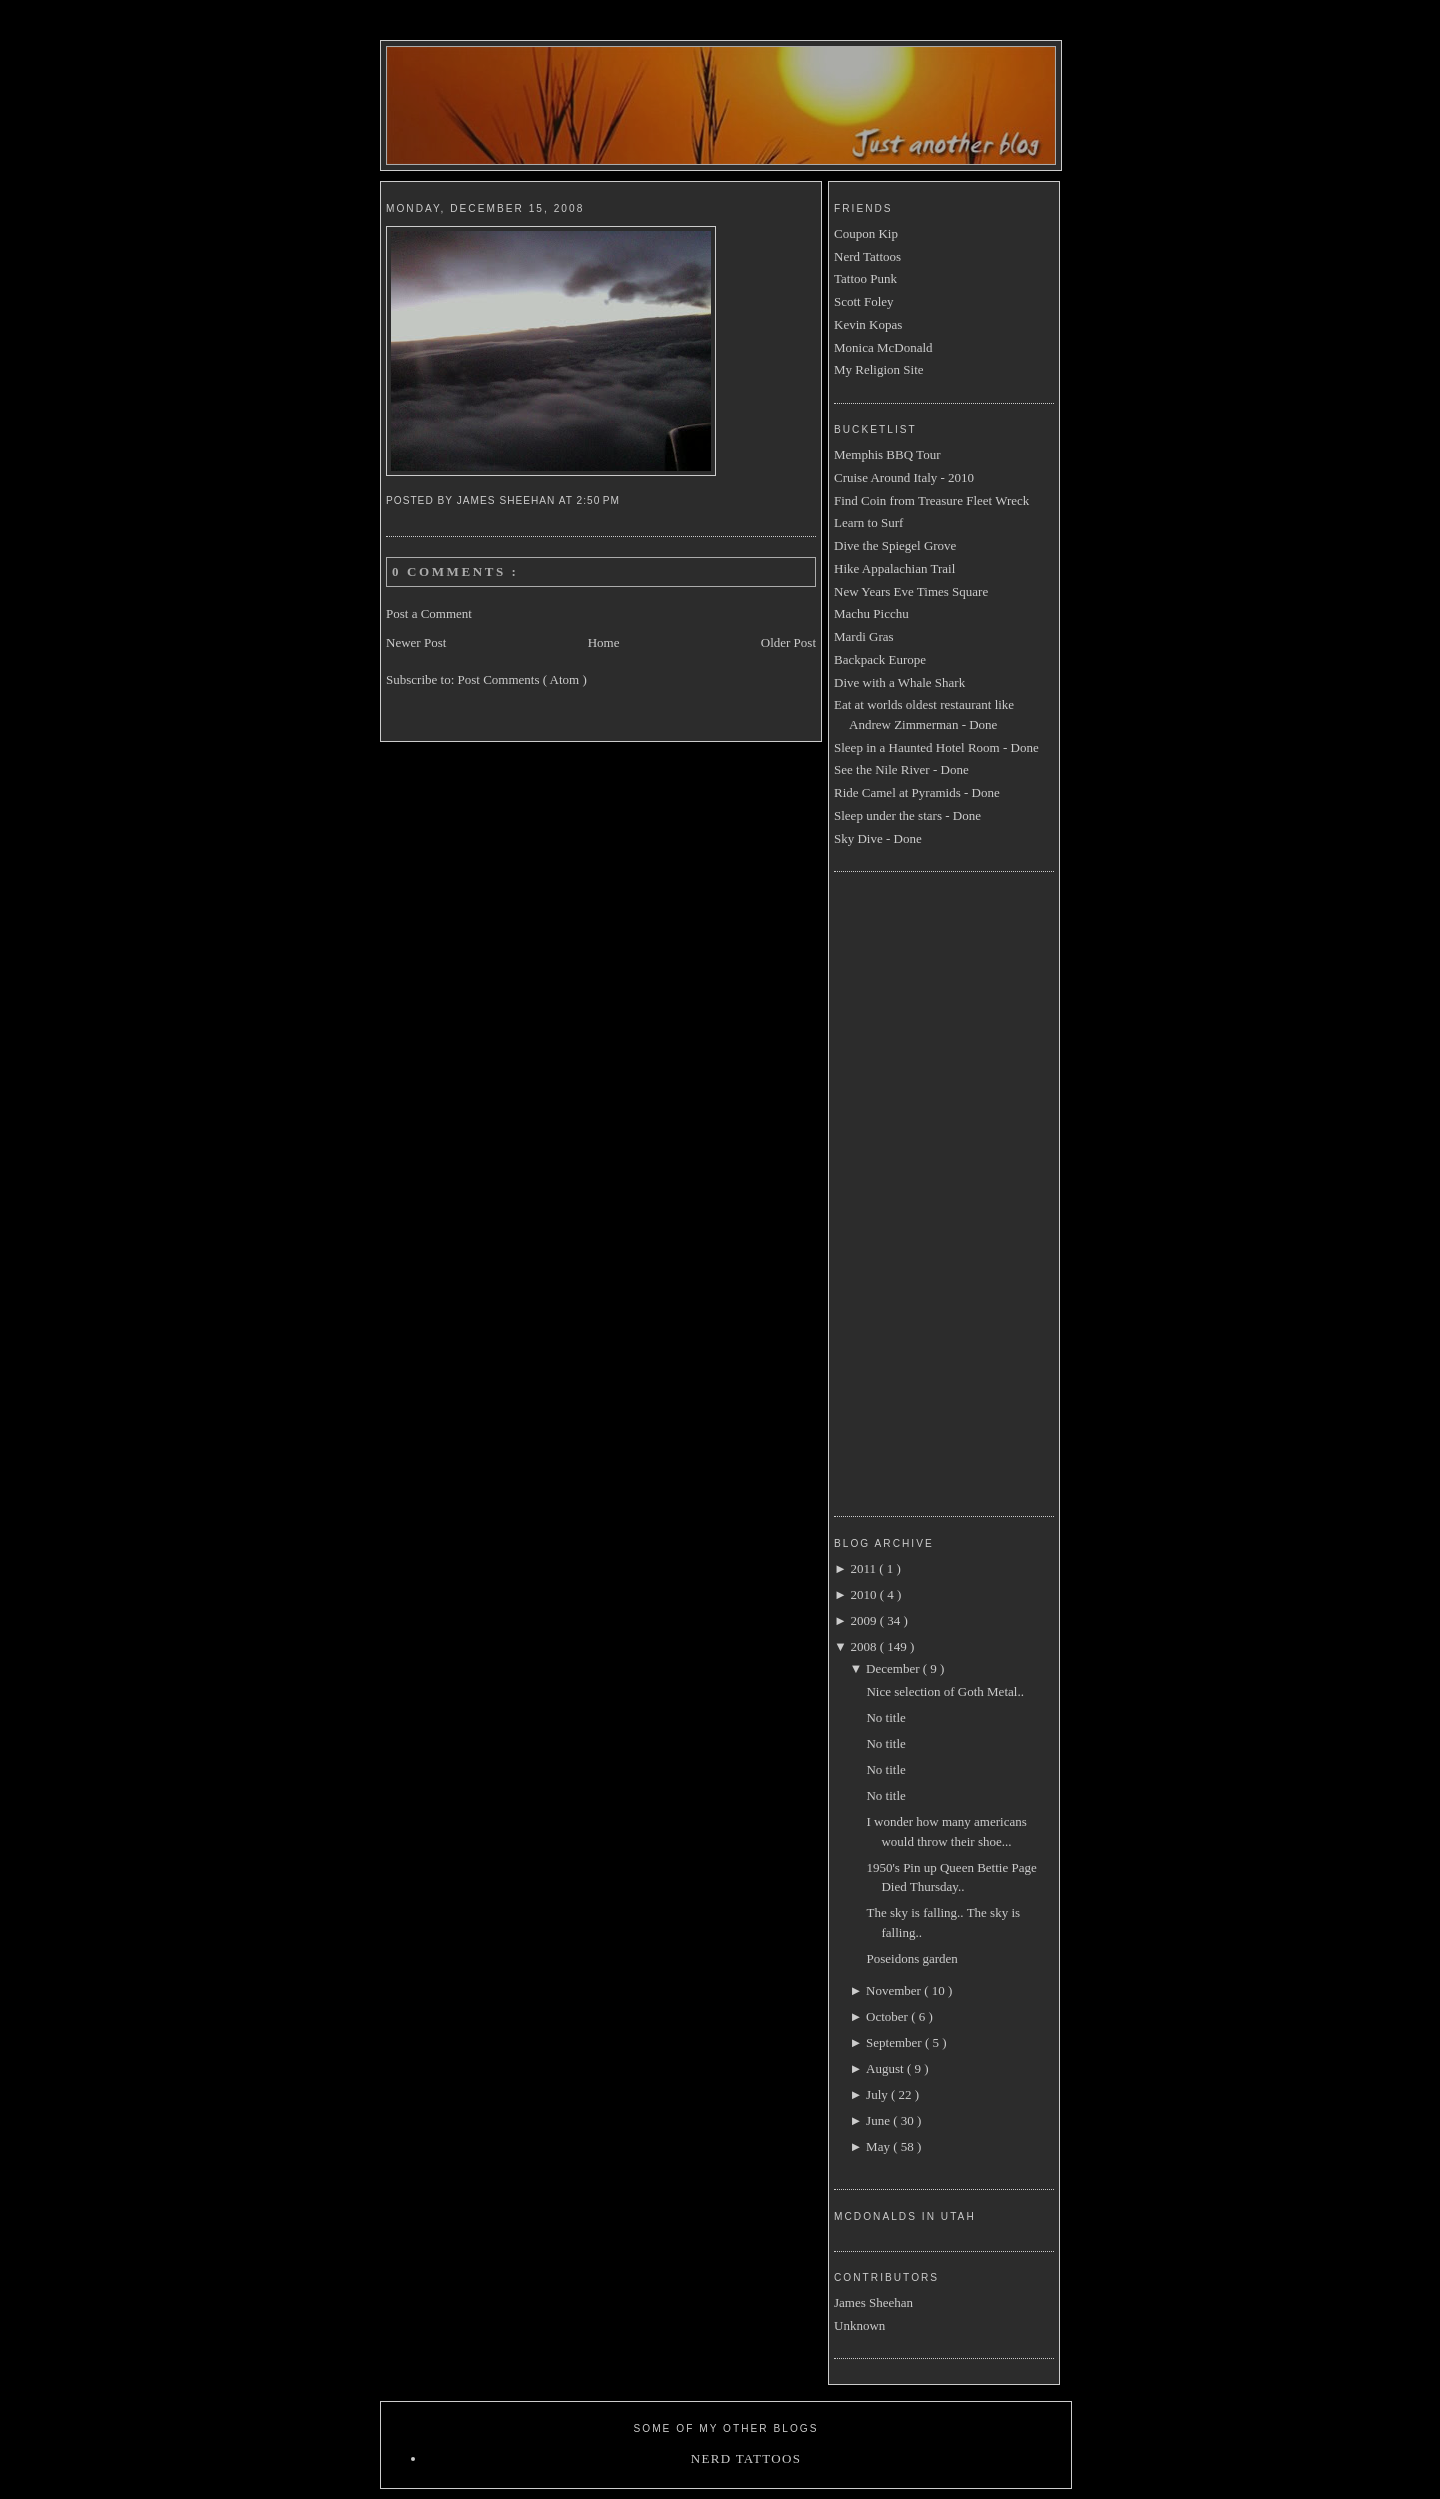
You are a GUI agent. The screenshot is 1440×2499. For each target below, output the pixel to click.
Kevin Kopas (868, 324)
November (895, 1990)
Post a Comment (429, 613)
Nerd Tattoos (867, 256)
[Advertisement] (914, 1191)
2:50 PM (600, 500)
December (894, 1668)
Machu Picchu (871, 613)
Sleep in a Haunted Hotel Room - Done (936, 747)
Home (604, 642)
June (879, 2120)
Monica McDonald (883, 347)
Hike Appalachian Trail (894, 568)
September (895, 2042)
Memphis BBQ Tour (887, 454)
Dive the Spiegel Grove (895, 545)
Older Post (788, 642)
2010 (864, 1594)
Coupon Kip (866, 233)
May (879, 2146)
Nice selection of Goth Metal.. (944, 1691)
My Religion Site (879, 369)
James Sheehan (873, 2302)
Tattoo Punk (865, 278)
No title (885, 1717)
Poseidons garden (911, 1958)
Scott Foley (864, 301)
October (888, 2016)
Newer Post (416, 642)
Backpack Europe (880, 659)
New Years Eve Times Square (911, 591)
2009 (864, 1620)
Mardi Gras (864, 636)
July (878, 2094)
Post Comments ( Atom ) (522, 679)
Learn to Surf (868, 522)
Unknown (859, 2325)
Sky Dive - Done (878, 838)
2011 (864, 1568)
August (886, 2068)
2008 (864, 1646)
